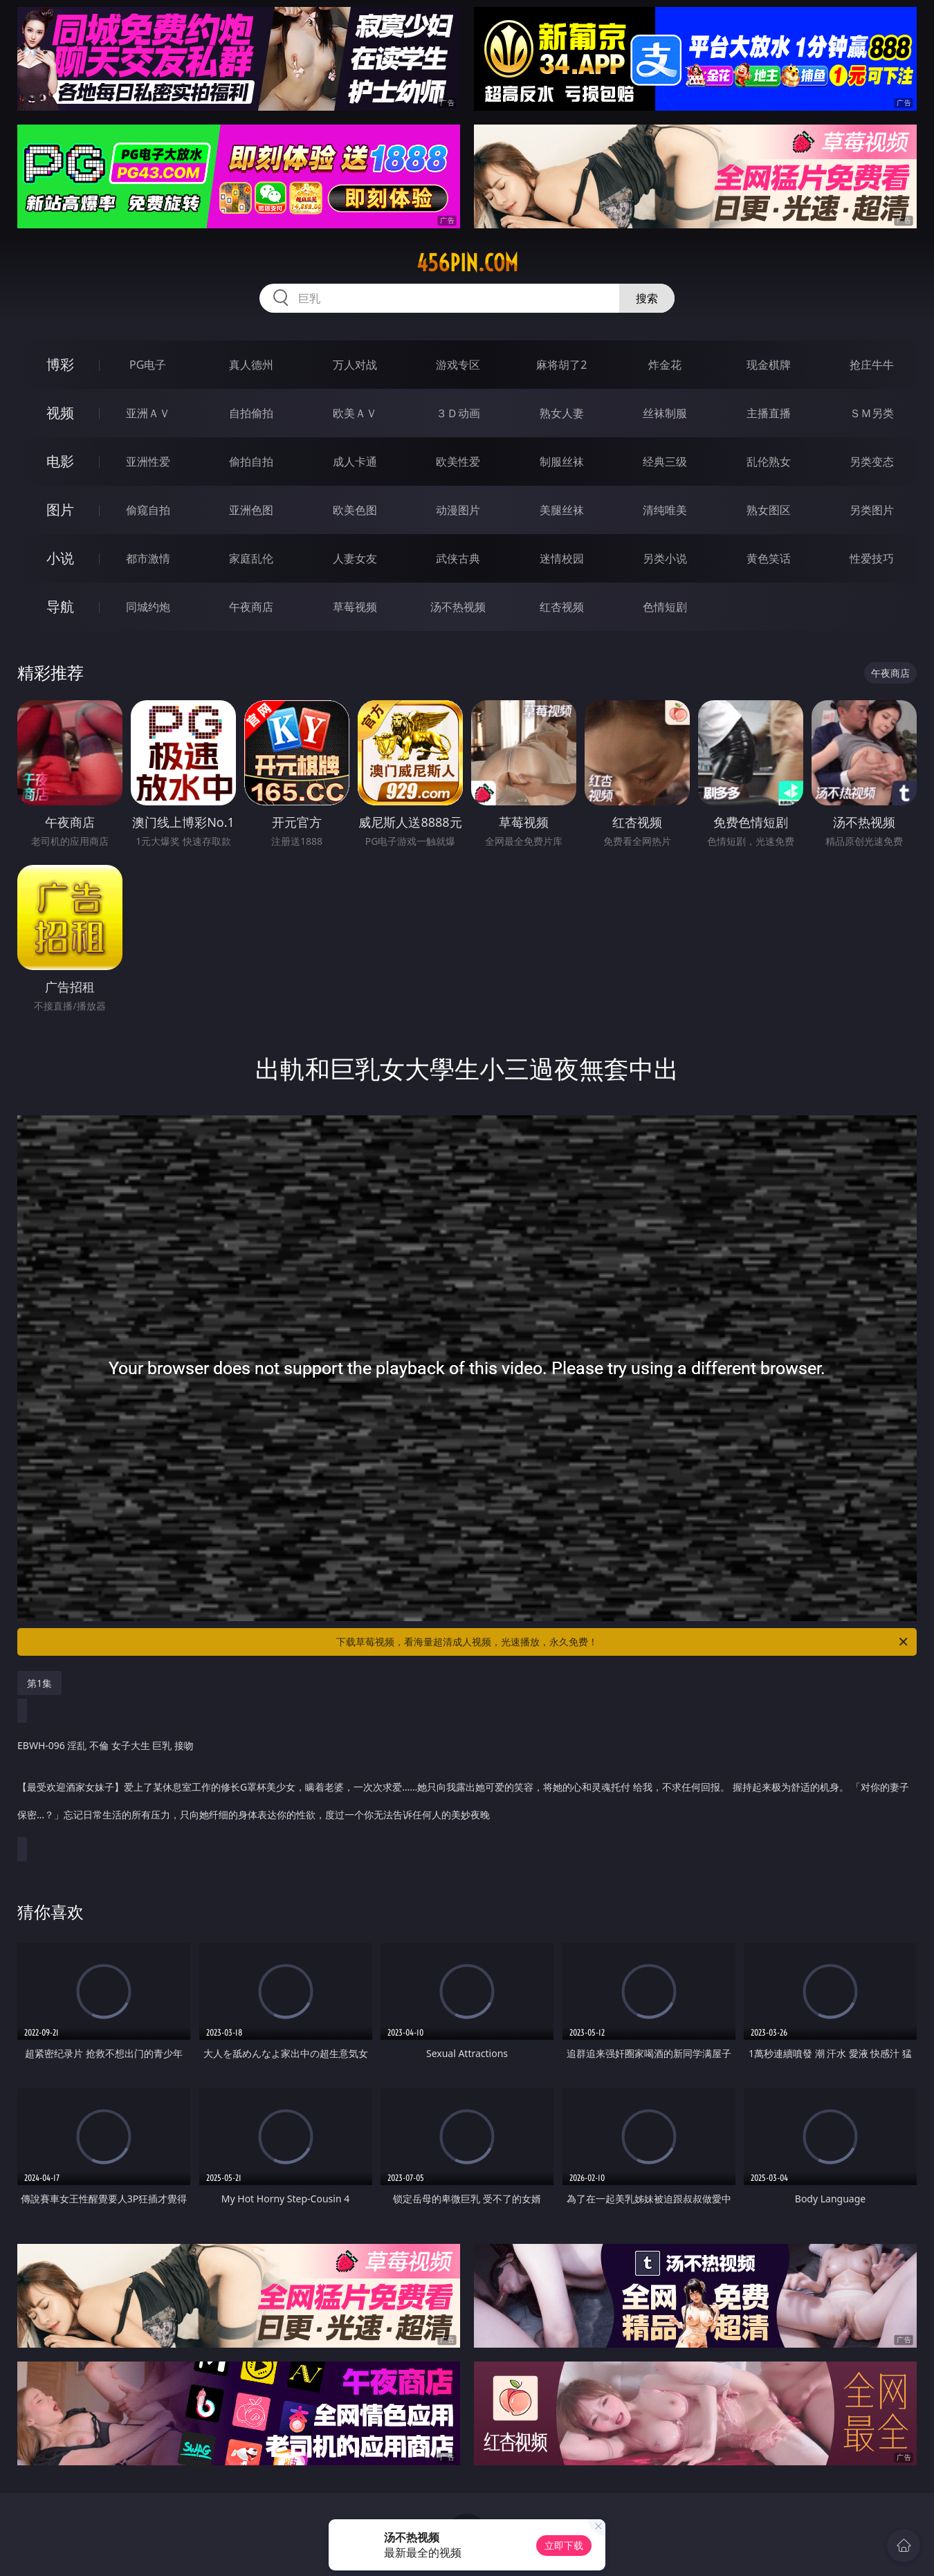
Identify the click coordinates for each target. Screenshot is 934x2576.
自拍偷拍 (251, 413)
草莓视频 (355, 606)
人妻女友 (355, 558)
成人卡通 (355, 461)
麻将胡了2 (561, 364)
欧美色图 (355, 510)
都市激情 (148, 558)
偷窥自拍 (148, 510)
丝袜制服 (665, 413)
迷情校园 (562, 558)
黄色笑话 (769, 558)
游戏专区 (458, 364)
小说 (60, 558)
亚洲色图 (251, 510)
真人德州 (251, 364)
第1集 (39, 1683)
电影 (60, 461)
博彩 (60, 364)
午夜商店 (251, 606)
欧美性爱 (458, 461)
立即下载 (563, 2545)
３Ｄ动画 (458, 413)
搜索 (647, 298)
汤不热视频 (458, 606)
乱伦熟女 (769, 461)
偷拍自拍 (251, 461)
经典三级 (665, 461)
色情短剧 (665, 606)
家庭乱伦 (251, 558)
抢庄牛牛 (872, 364)
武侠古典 (458, 558)
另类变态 (872, 461)
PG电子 (147, 364)
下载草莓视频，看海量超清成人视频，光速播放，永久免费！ (623, 1642)
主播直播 (769, 413)
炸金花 (664, 364)
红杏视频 (562, 606)
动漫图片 (458, 510)
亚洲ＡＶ (148, 413)
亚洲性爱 (148, 461)
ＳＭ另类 (872, 413)
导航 (60, 606)
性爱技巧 (872, 558)
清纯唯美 (665, 510)
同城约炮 (148, 606)
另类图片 (872, 510)
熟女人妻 (562, 413)
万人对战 (355, 364)
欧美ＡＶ (355, 413)
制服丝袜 (562, 461)
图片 (60, 509)
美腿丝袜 (562, 510)
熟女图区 (769, 510)
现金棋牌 (769, 364)
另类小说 (665, 558)
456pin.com (467, 263)
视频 (60, 412)
